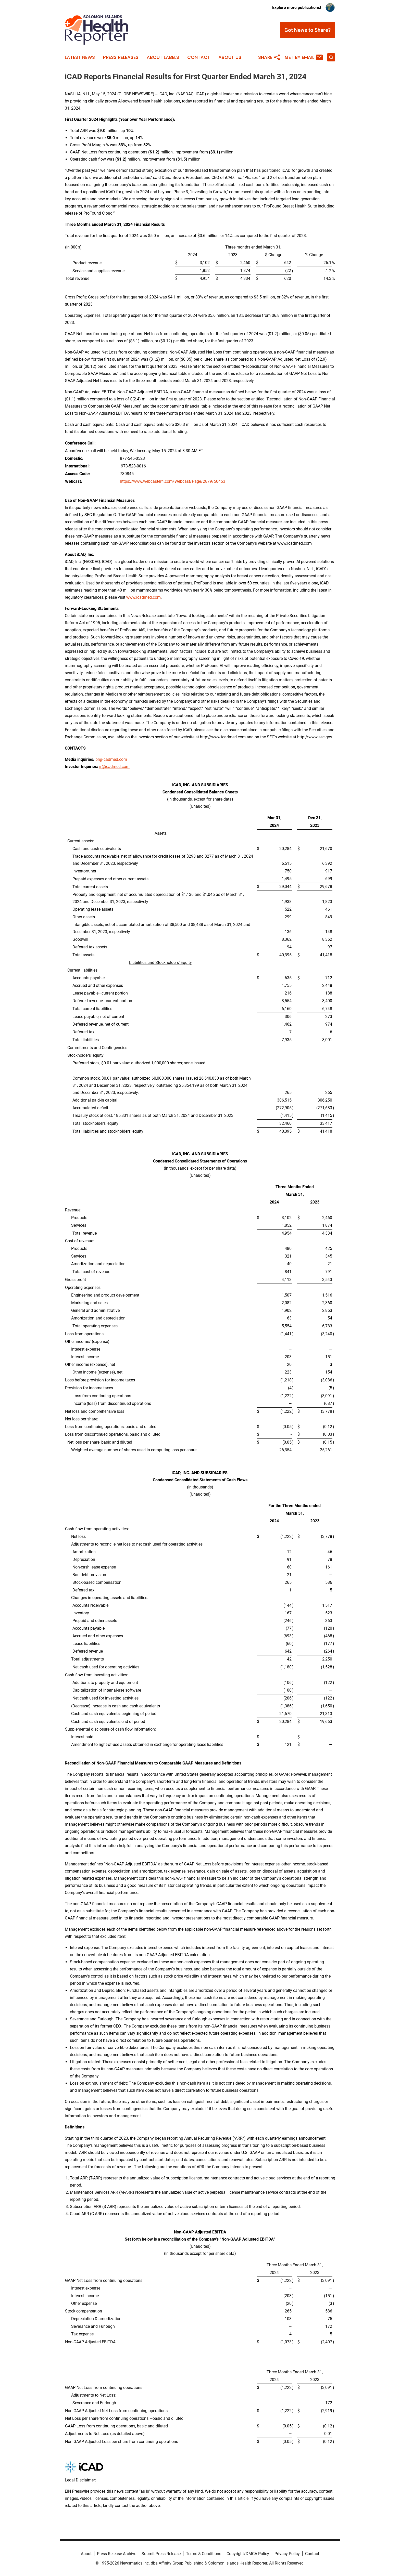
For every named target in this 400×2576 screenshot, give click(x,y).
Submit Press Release (161, 2553)
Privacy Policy (287, 2553)
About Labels (163, 57)
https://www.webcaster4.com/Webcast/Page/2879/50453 (172, 481)
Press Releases (121, 57)
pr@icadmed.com (111, 759)
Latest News (80, 57)
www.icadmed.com (143, 597)
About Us (229, 57)
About (86, 2553)
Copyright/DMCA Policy (248, 2553)
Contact (198, 57)
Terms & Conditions (203, 2553)
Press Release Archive (116, 2553)
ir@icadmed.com (114, 766)
